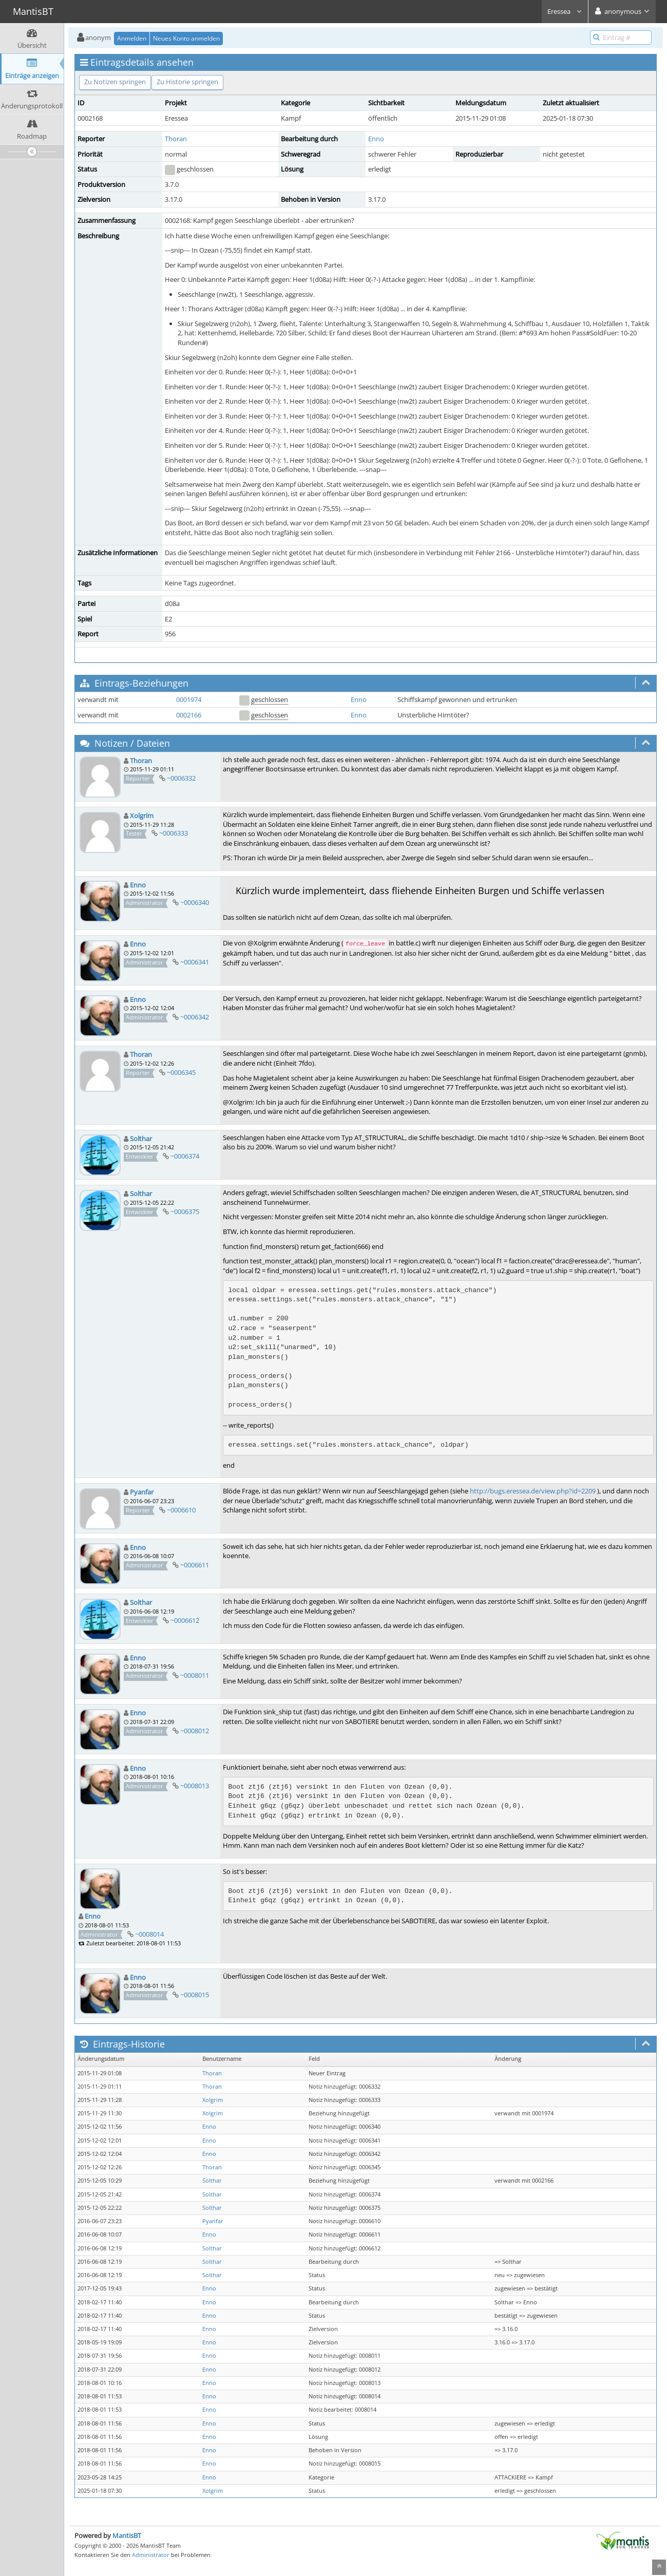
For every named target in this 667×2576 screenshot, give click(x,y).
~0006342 (194, 1016)
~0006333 (173, 833)
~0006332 (181, 778)
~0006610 (181, 1509)
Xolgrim (142, 815)
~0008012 (194, 1730)
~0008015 (194, 1994)
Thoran (176, 138)
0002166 (188, 714)
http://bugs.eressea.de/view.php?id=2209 (533, 1490)
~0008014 (149, 1934)
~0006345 (181, 1072)
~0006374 (184, 1156)
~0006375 (184, 1211)
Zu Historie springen (187, 81)
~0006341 (194, 962)
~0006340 (194, 902)
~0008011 (194, 1675)
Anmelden (131, 38)
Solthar (141, 1138)
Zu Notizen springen (115, 81)
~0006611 (194, 1564)
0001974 (188, 699)
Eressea (565, 11)
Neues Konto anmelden (186, 38)
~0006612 (184, 1620)
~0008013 (194, 1785)
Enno (376, 138)
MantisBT (126, 2535)
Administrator (150, 2555)
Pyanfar (142, 1492)
